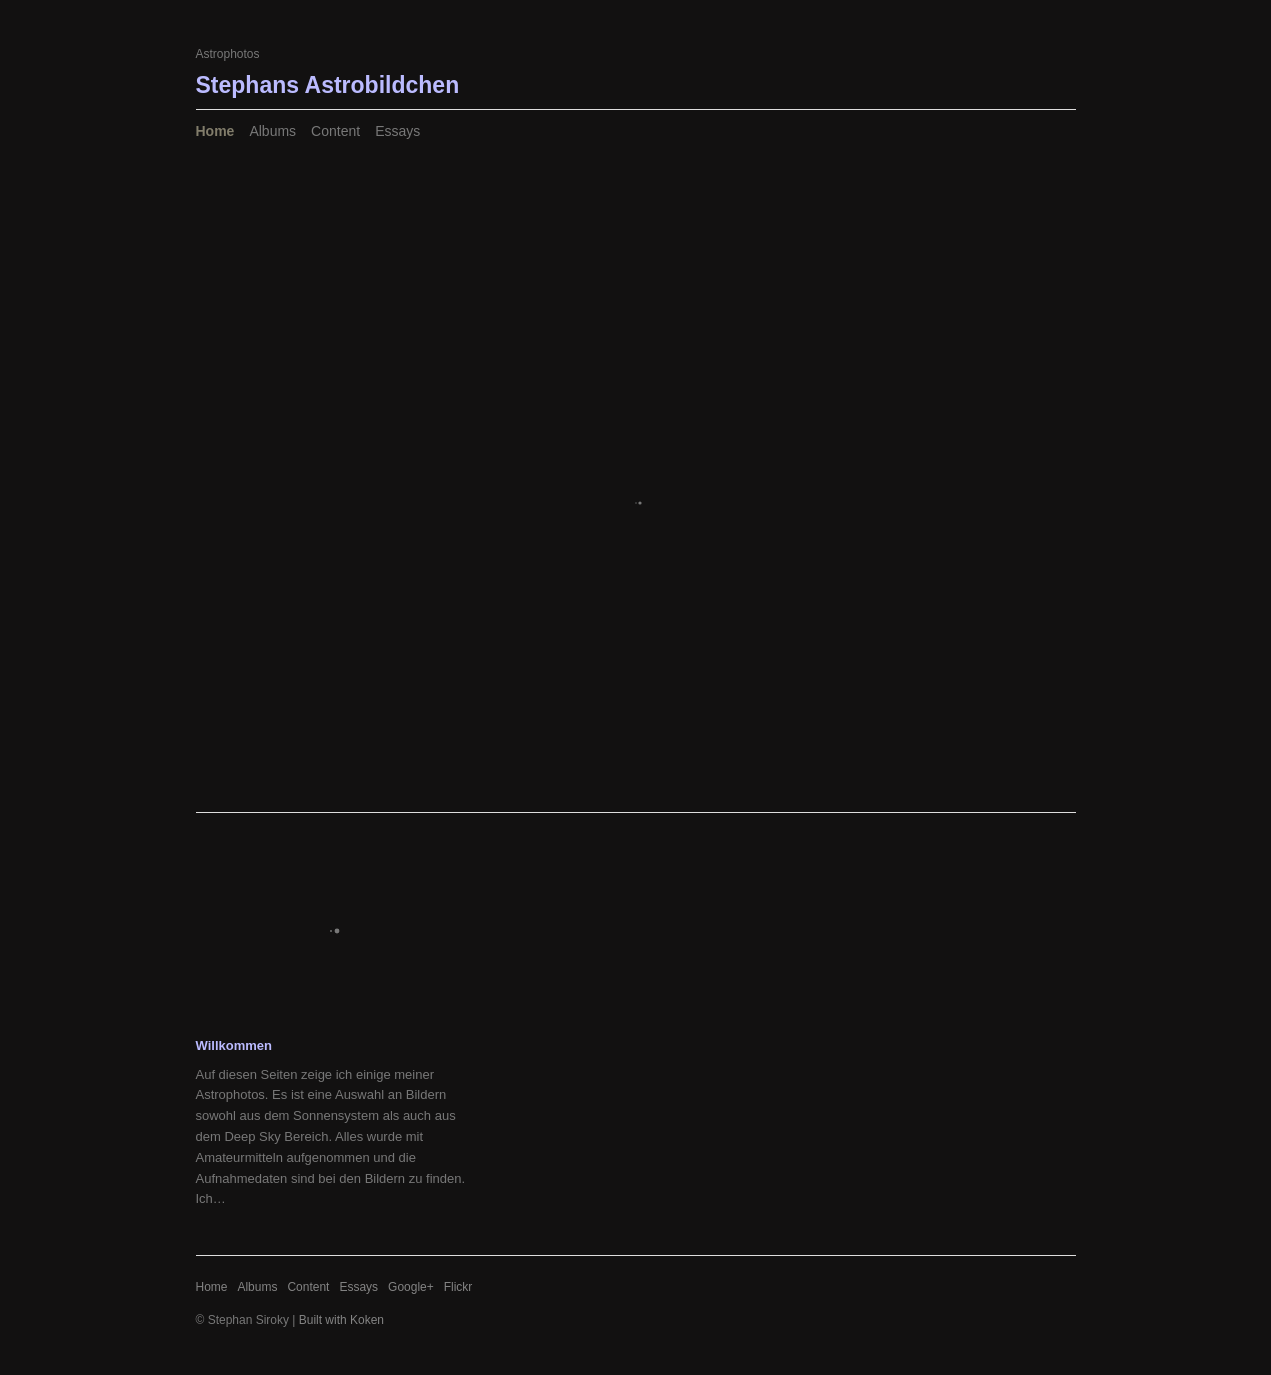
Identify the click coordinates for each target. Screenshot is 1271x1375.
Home (215, 131)
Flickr (458, 1287)
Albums (272, 131)
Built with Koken (341, 1320)
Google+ (411, 1287)
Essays (397, 131)
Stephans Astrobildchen (328, 85)
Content (335, 131)
